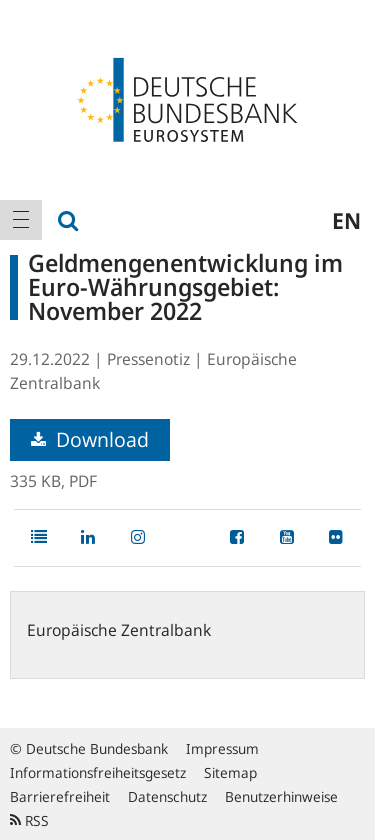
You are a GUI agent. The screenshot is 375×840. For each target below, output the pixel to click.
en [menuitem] (346, 220)
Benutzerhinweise (281, 796)
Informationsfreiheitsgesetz (98, 772)
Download (90, 439)
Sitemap (230, 772)
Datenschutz (167, 796)
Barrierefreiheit (60, 796)
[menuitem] (21, 220)
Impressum (222, 748)
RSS (29, 820)
